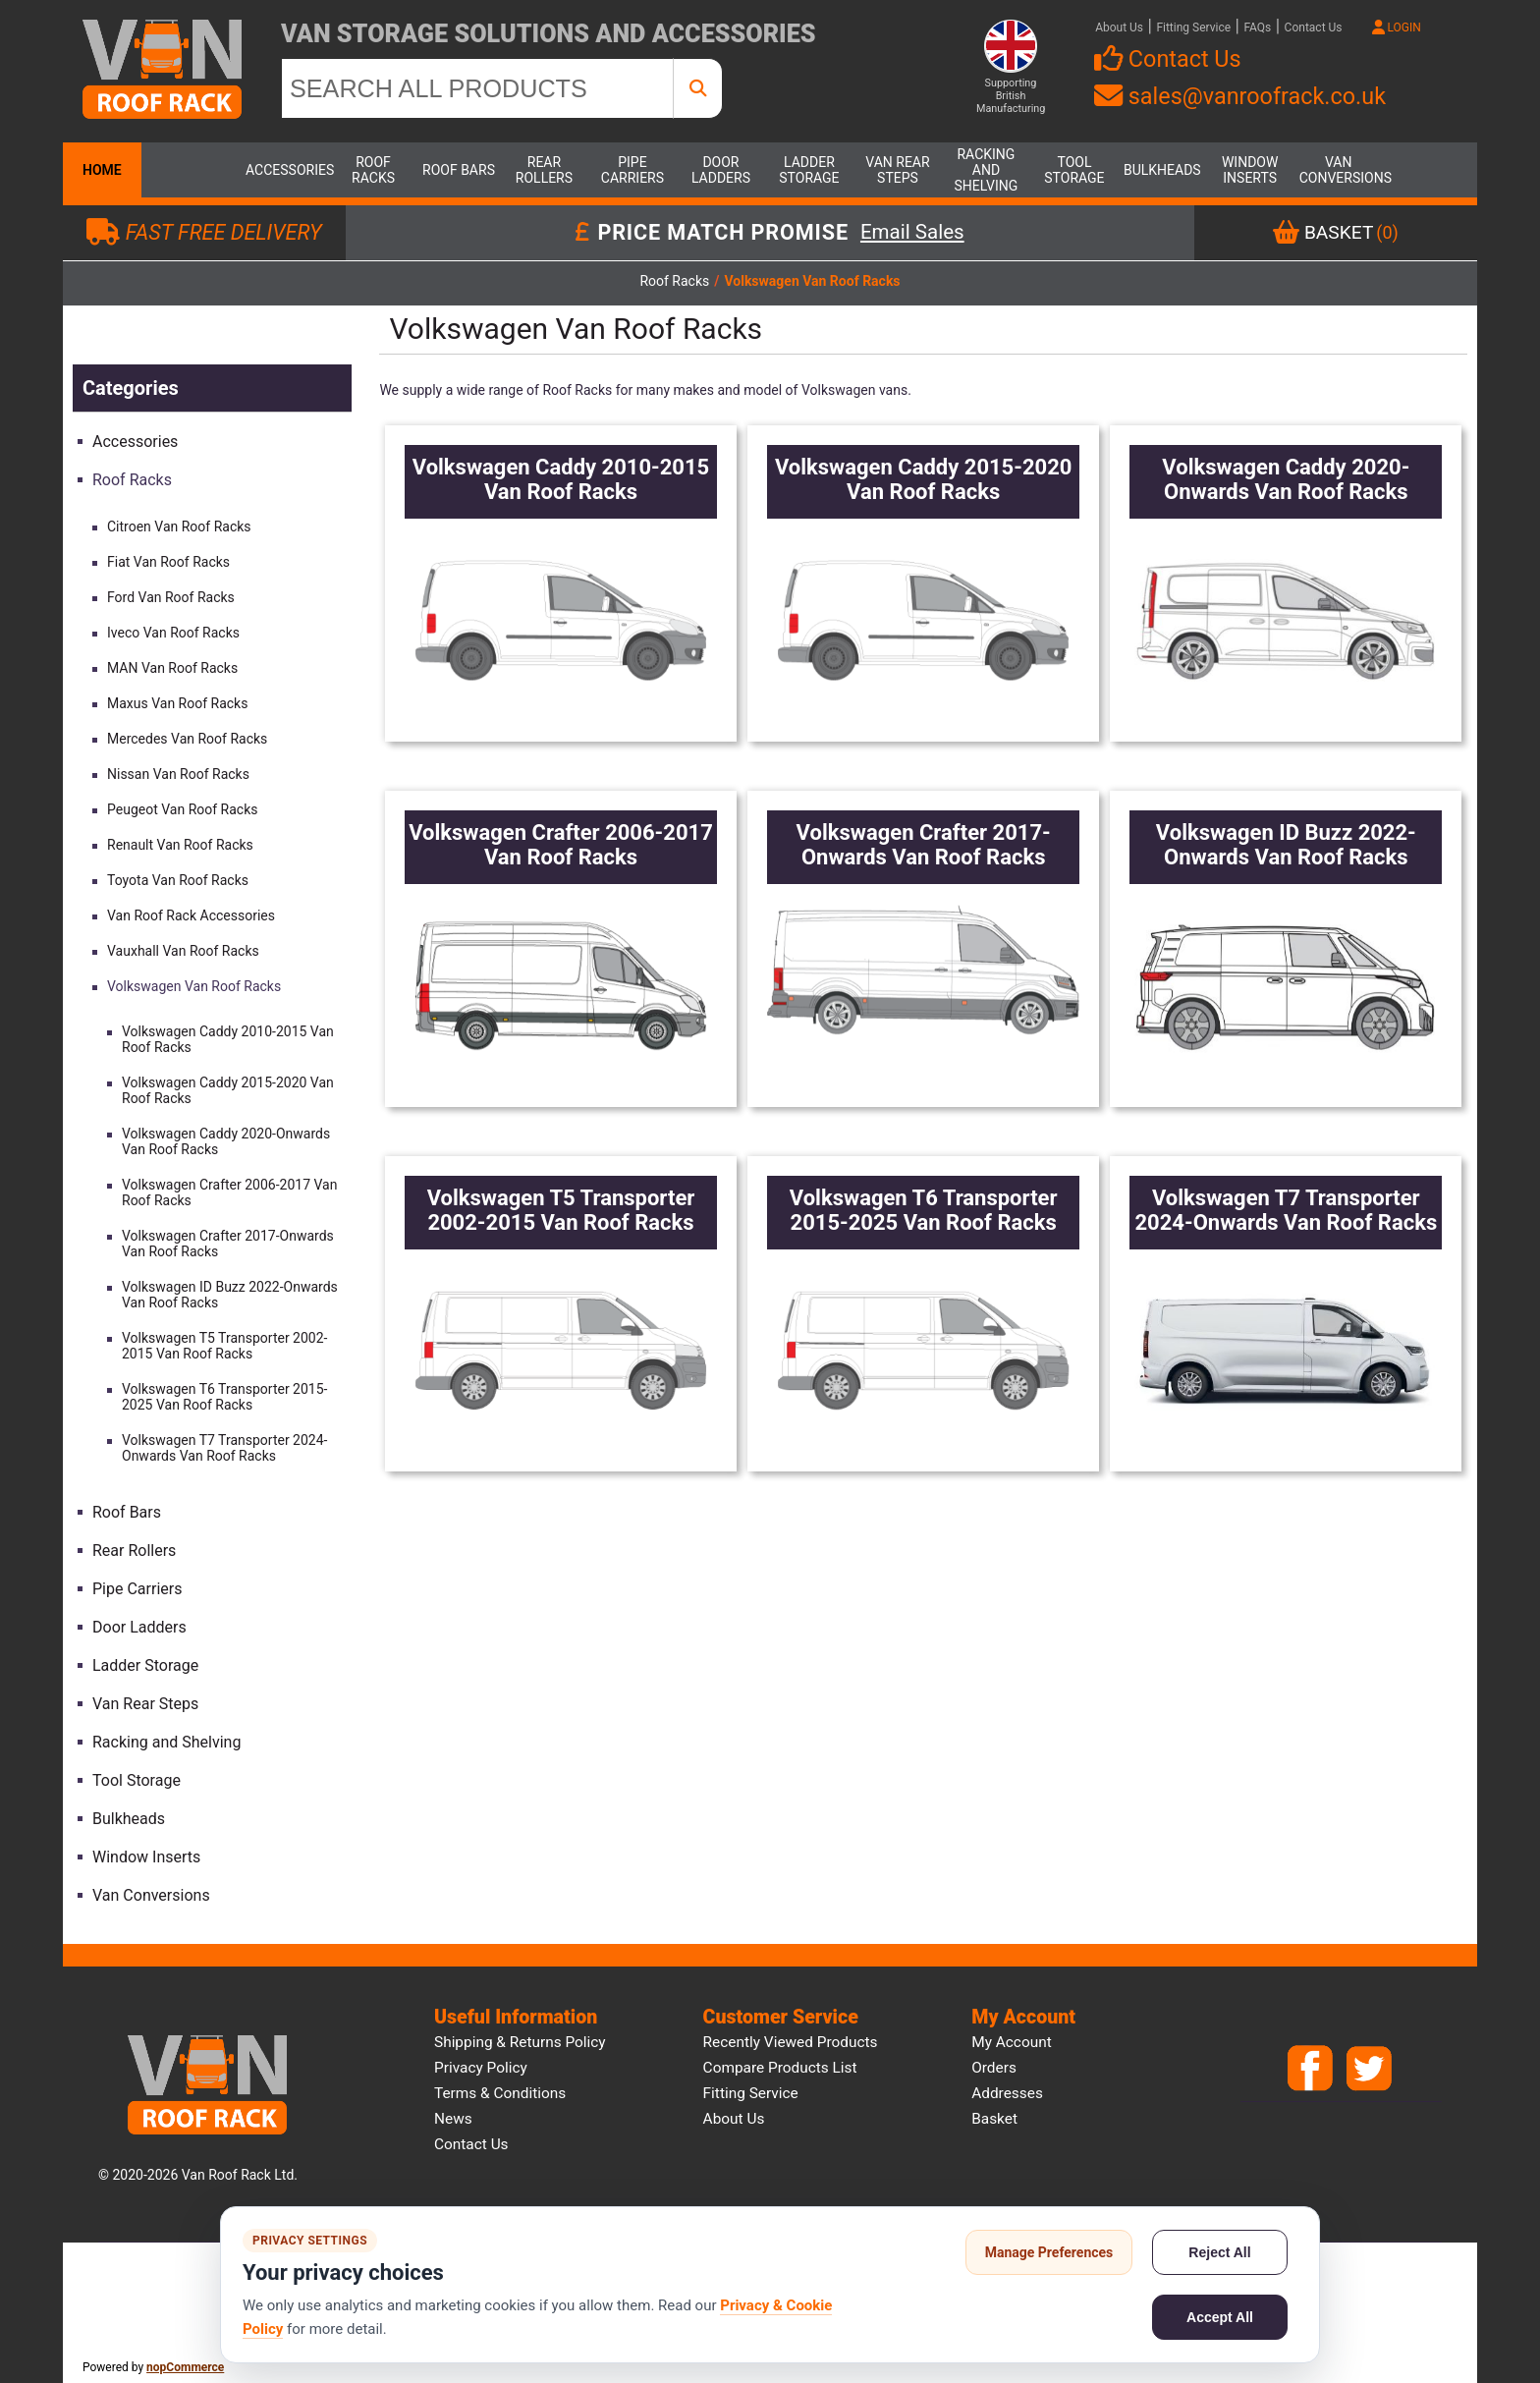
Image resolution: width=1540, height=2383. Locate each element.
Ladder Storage (809, 170)
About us (734, 2119)
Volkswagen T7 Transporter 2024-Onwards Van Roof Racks (224, 1448)
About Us (1119, 27)
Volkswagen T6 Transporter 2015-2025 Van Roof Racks (224, 1397)
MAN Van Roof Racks (172, 668)
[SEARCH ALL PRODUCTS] (477, 88)
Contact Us (1314, 27)
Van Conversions (1338, 170)
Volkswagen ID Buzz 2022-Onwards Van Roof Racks (230, 1294)
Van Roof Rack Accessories (191, 915)
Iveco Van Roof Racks (173, 632)
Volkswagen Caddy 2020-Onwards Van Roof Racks (226, 1141)
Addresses (1007, 2093)
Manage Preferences (1049, 2252)
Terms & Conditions (500, 2093)
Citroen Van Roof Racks (179, 526)
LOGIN (1396, 27)
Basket (994, 2119)
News (453, 2119)
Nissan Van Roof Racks (178, 774)
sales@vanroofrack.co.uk (1240, 96)
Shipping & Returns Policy (520, 2042)
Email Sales (912, 233)
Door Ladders (720, 170)
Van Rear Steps (897, 170)
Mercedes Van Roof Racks (187, 739)
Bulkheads (1162, 170)
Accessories (285, 170)
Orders (994, 2068)
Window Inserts (1250, 170)
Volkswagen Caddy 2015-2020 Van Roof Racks (228, 1090)
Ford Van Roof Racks (171, 597)
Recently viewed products (790, 2042)
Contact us (471, 2144)
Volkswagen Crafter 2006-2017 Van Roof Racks (229, 1192)
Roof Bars (458, 170)
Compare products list (780, 2068)
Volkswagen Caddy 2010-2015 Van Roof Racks (228, 1039)
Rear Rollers (544, 170)
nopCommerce (185, 2367)
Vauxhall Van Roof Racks (183, 951)
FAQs (1257, 27)
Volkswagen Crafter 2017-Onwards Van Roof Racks (228, 1243)
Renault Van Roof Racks (180, 845)
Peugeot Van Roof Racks (182, 809)
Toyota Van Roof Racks (177, 880)
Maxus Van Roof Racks (177, 703)
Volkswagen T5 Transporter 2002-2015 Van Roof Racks (224, 1345)
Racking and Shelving (986, 170)
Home (102, 170)
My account (1011, 2042)
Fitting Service (1193, 27)
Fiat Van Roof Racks (168, 562)
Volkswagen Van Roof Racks (194, 986)
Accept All (1219, 2317)
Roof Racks (373, 170)
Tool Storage (1074, 170)
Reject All (1219, 2252)
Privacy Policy (480, 2068)
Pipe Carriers (632, 170)
